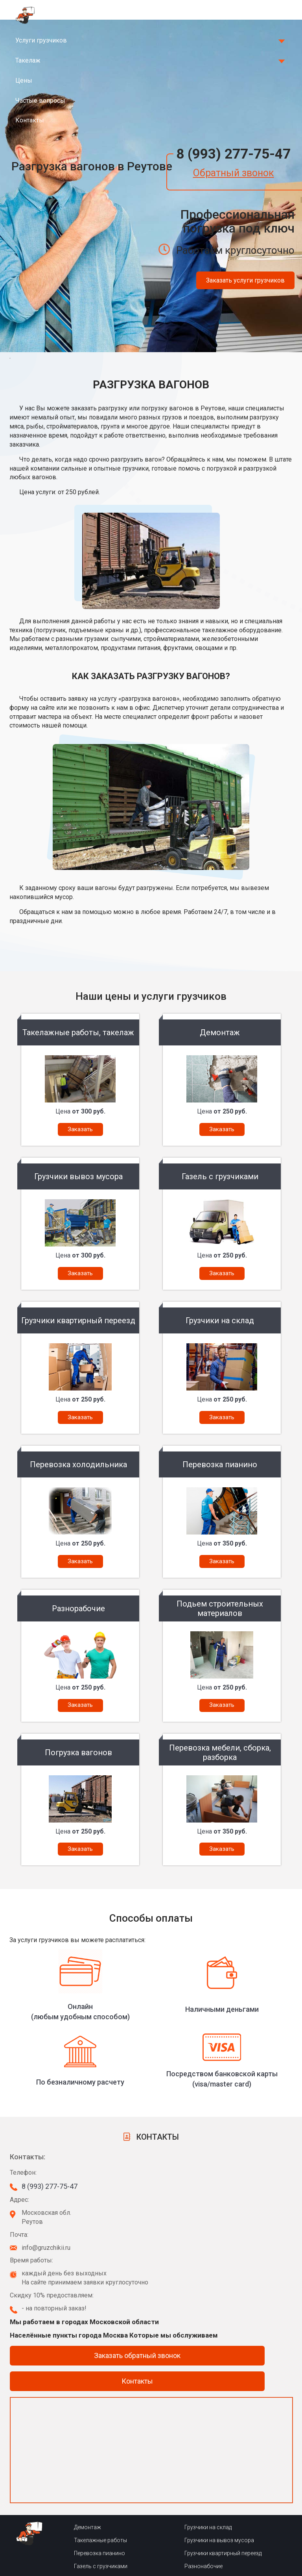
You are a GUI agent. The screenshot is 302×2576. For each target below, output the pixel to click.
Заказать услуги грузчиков (245, 280)
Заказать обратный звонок (137, 2355)
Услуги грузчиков (41, 40)
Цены (23, 80)
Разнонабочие (203, 2566)
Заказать (80, 1129)
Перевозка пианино (99, 2553)
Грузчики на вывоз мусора (219, 2540)
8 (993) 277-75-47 (233, 154)
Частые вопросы (40, 100)
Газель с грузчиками (100, 2566)
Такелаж (28, 60)
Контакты (29, 120)
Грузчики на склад (208, 2527)
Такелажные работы (100, 2540)
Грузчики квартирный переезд (222, 2553)
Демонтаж (87, 2527)
